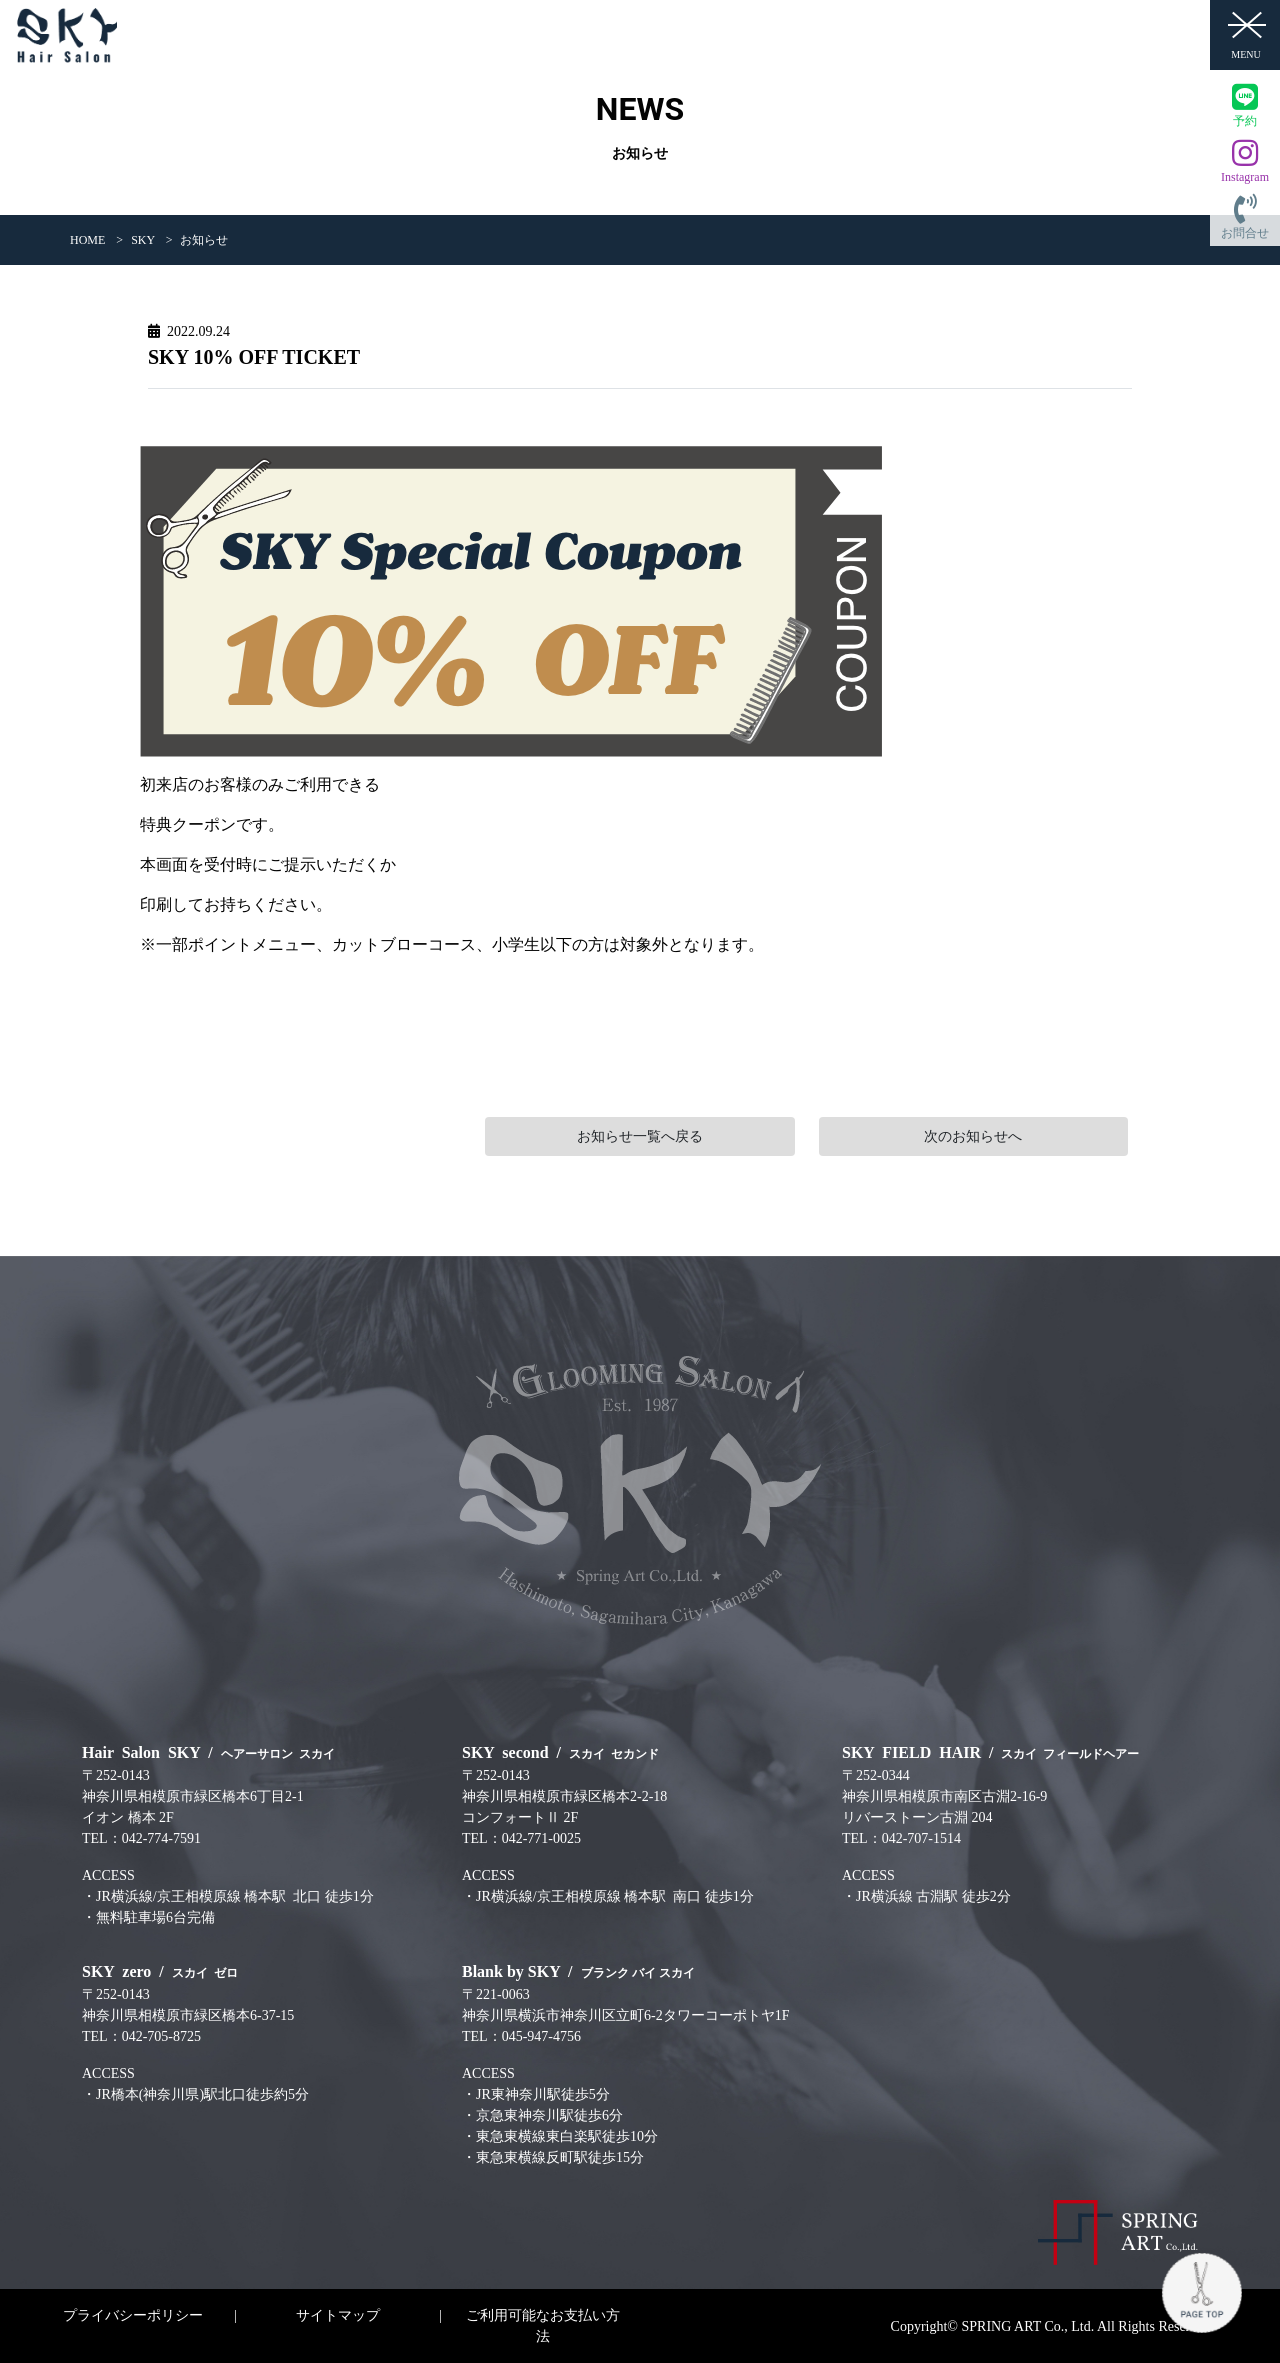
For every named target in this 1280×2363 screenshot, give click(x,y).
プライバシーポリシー (133, 2315)
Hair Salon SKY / (208, 1752)
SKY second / (560, 1752)
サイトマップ (338, 2315)
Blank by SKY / (578, 1971)
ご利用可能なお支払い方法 (543, 2326)
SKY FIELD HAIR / (990, 1752)
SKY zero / (160, 1971)
